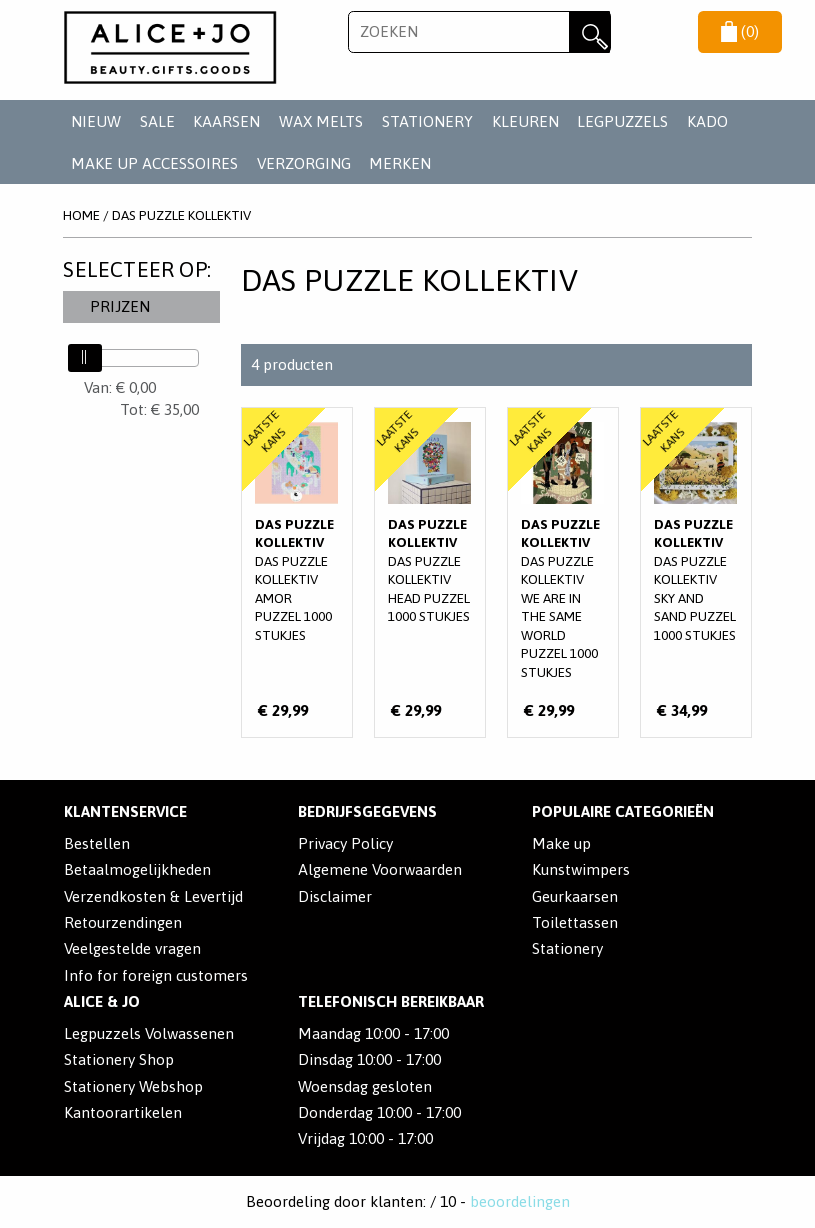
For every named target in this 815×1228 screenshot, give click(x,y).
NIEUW (96, 121)
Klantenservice (125, 811)
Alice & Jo (102, 1001)
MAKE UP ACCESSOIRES (154, 163)
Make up (561, 843)
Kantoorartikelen (123, 1112)
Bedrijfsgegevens (367, 811)
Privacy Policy (345, 843)
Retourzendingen (123, 922)
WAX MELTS (321, 121)
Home (81, 215)
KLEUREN (525, 121)
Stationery (567, 948)
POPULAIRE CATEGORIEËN (623, 811)
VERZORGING (304, 163)
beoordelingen (520, 1201)
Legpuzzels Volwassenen (149, 1033)
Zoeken (590, 32)
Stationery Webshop (133, 1086)
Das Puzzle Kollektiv (181, 215)
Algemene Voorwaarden (380, 869)
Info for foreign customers (156, 975)
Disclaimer (335, 896)
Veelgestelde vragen (132, 948)
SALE (157, 121)
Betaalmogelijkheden (137, 869)
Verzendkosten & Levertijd (153, 896)
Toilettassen (575, 922)
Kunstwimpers (581, 869)
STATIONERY (427, 121)
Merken (400, 163)
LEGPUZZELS (622, 121)
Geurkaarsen (575, 896)
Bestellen (97, 843)
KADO (707, 121)
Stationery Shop (119, 1059)
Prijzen (120, 306)
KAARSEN (226, 121)
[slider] (85, 358)
